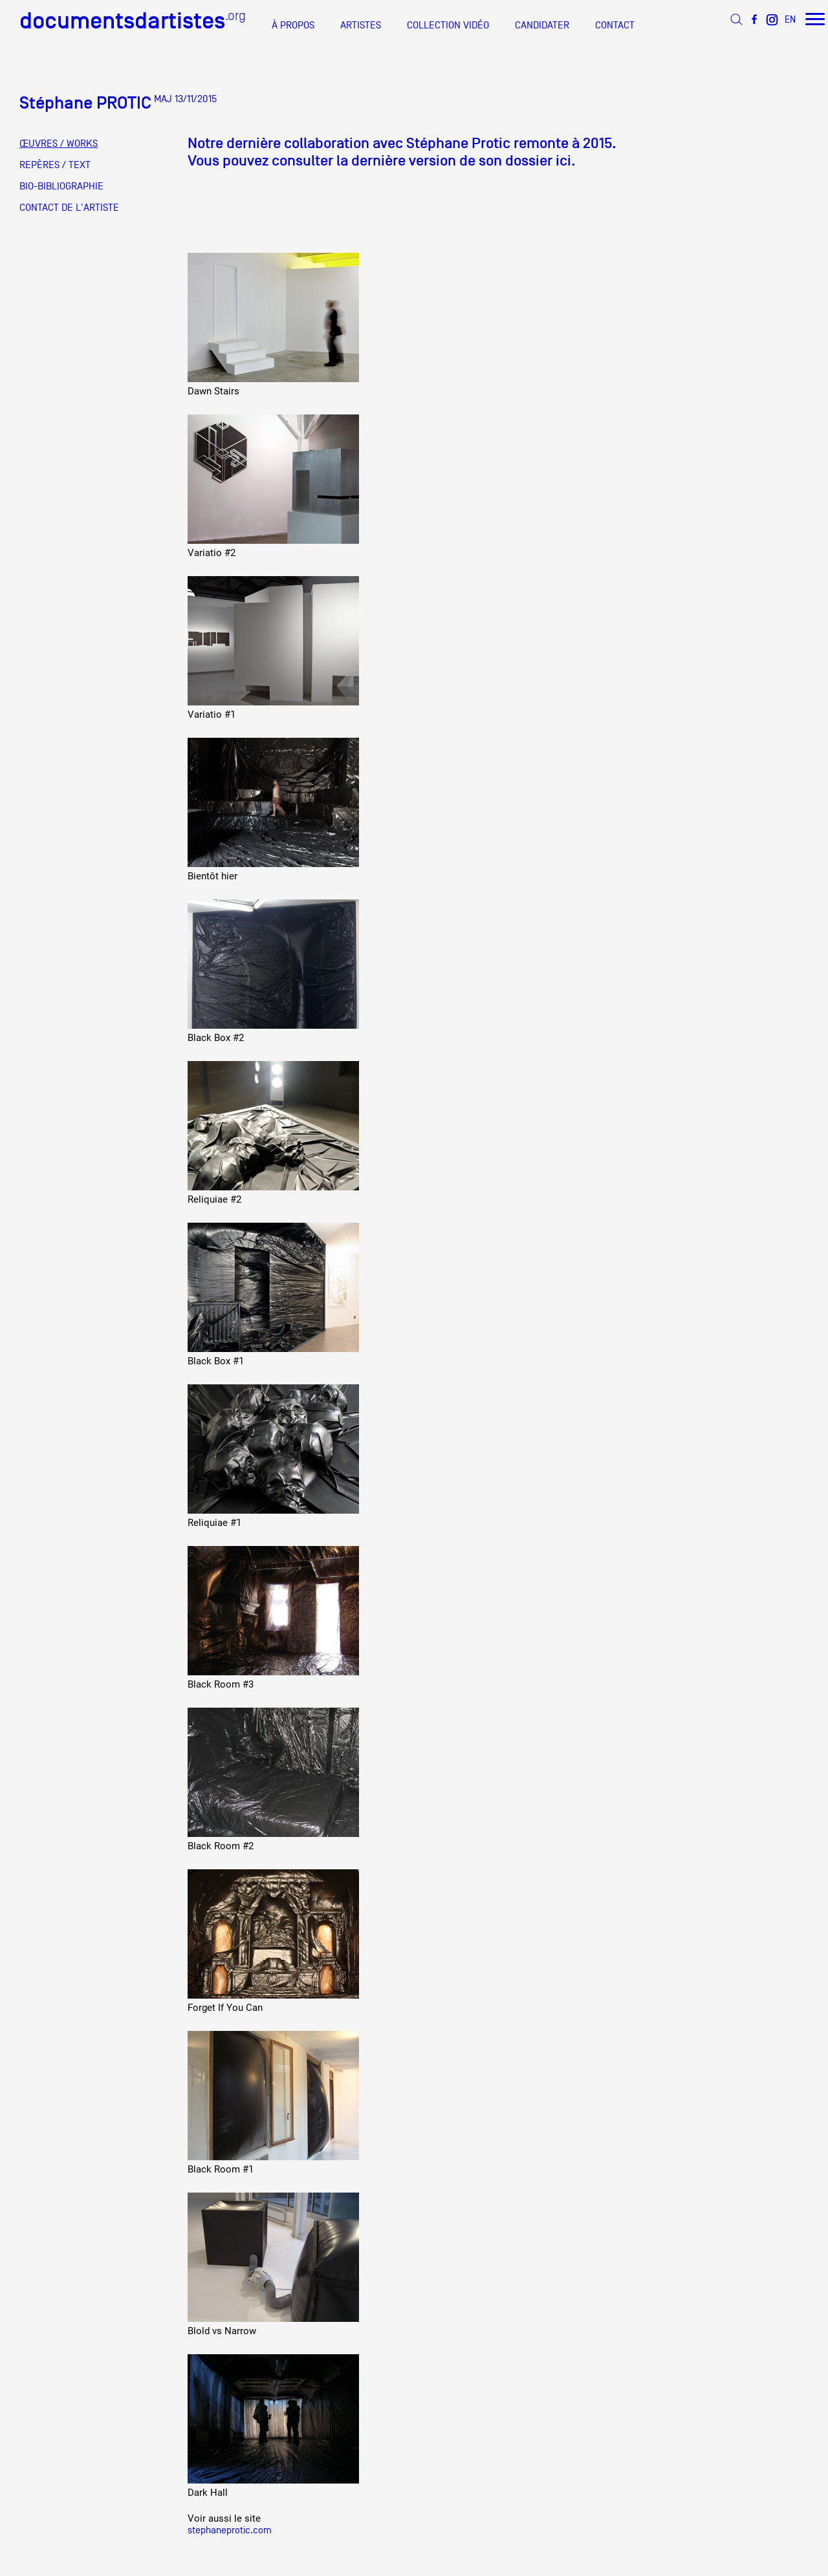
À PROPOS (293, 25)
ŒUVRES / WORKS (58, 143)
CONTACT (615, 25)
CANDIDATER (542, 25)
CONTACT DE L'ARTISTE (69, 207)
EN (790, 19)
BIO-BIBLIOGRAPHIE (61, 186)
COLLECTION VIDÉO (448, 25)
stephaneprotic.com (230, 2529)
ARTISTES (360, 25)
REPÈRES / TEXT (55, 165)
